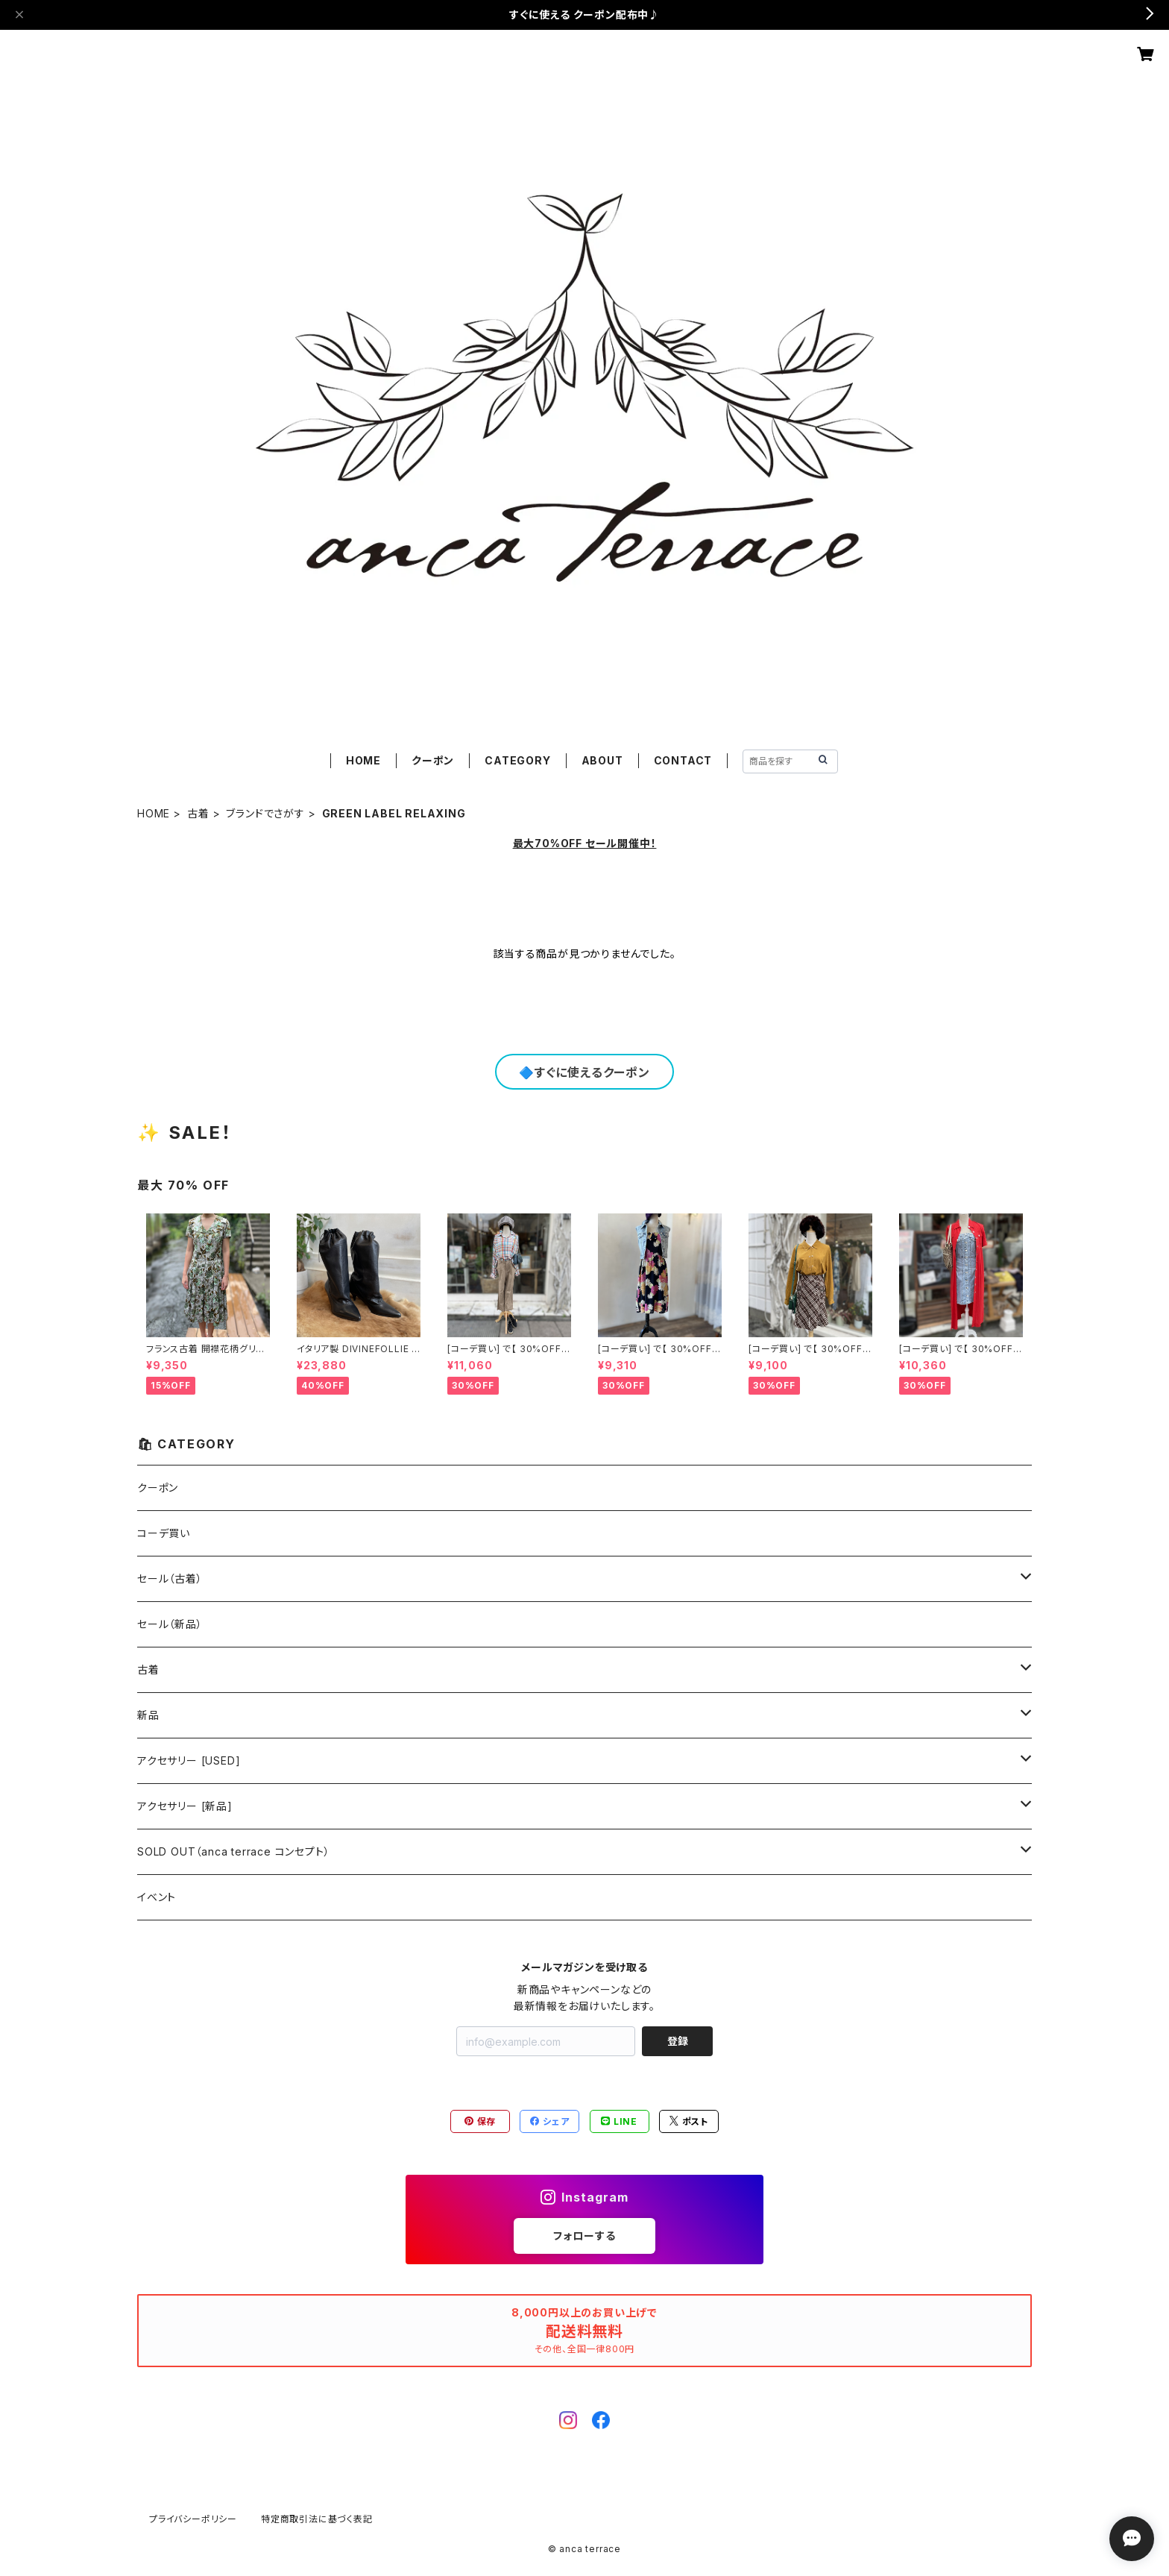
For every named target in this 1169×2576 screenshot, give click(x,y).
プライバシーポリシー (193, 2519)
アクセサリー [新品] (185, 1806)
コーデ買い (163, 1533)
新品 (148, 1715)
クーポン (433, 760)
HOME (363, 760)
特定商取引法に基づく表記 (317, 2519)
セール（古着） (170, 1578)
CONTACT (683, 760)
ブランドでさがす (265, 813)
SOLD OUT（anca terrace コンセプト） (233, 1851)
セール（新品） (170, 1624)
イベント (156, 1897)
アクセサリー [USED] (188, 1760)
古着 (198, 813)
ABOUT (602, 760)
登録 (677, 2041)
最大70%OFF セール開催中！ (585, 843)
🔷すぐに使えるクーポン (584, 1072)
